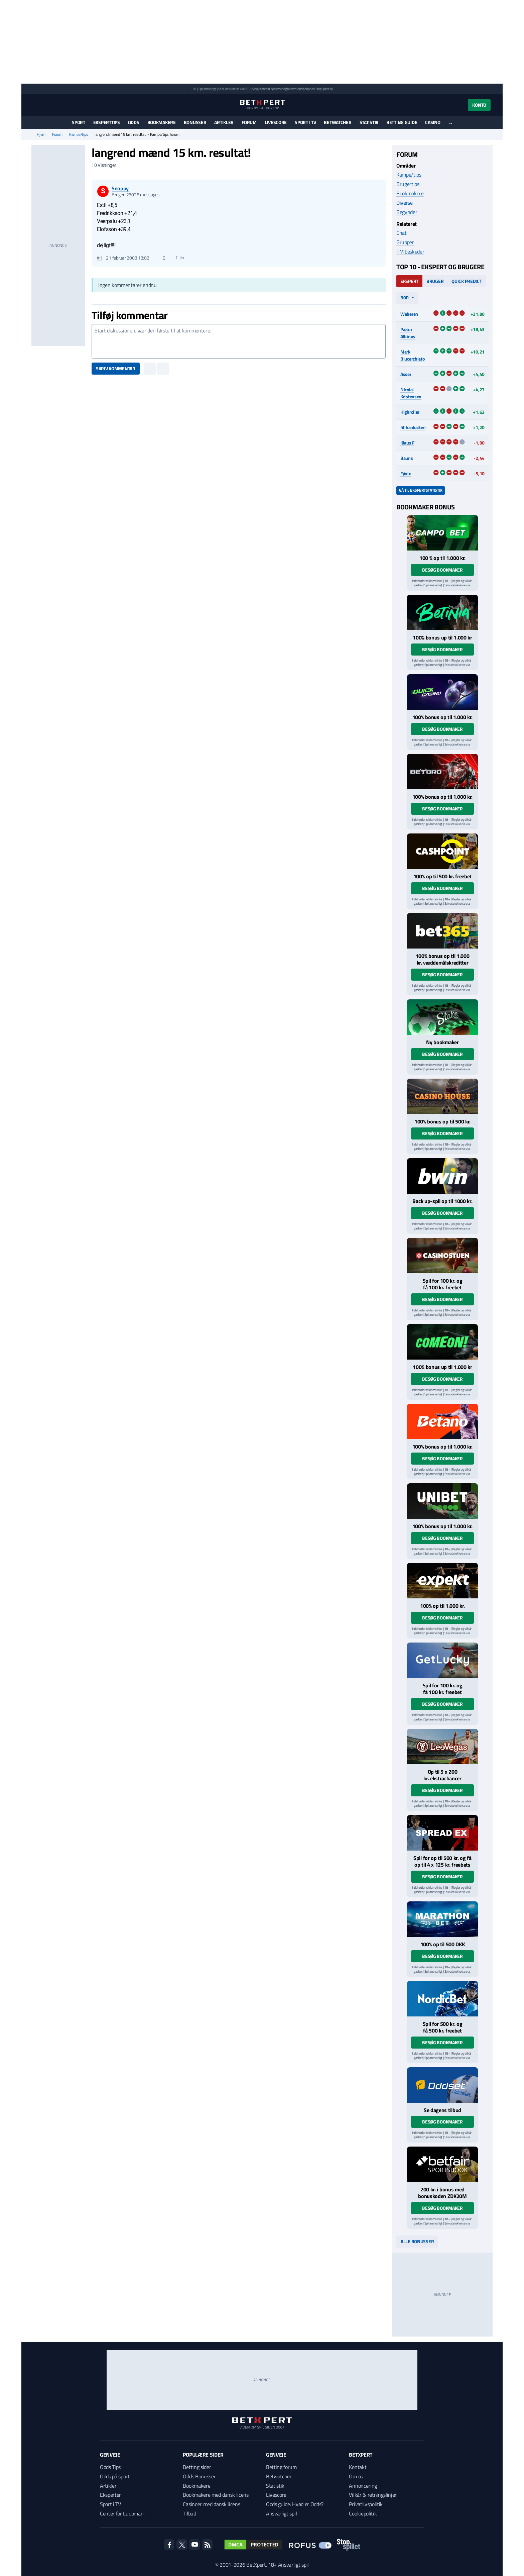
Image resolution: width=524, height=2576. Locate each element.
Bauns (406, 458)
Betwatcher (337, 122)
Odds (133, 122)
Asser (405, 374)
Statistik (369, 122)
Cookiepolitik (363, 2513)
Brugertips (407, 184)
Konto (479, 104)
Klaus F (407, 442)
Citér (177, 257)
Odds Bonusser (199, 2476)
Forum (249, 122)
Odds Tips (110, 2467)
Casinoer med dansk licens (211, 2504)
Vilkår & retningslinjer (373, 2495)
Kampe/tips (78, 134)
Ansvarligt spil (281, 2513)
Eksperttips (106, 122)
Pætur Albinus (407, 333)
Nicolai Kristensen (410, 393)
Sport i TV (305, 122)
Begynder (406, 212)
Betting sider (197, 2467)
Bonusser (195, 122)
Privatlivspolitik (366, 2504)
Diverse (404, 203)
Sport (78, 122)
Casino (432, 122)
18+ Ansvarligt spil (288, 2565)
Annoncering (363, 2486)
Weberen (409, 313)
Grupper (405, 242)
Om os (356, 2476)
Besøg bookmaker (442, 569)
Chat (401, 233)
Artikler (224, 122)
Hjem (41, 134)
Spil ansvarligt (208, 88)
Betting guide (401, 122)
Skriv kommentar (115, 368)
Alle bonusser (417, 2241)
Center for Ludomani (122, 2513)
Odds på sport (115, 2476)
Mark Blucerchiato (412, 355)
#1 (99, 258)
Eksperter (110, 2495)
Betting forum (281, 2467)
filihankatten (412, 427)
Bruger (434, 281)
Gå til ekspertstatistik (420, 490)
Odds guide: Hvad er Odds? (294, 2504)
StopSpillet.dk (324, 88)
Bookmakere (161, 122)
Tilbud (189, 2513)
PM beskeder (410, 251)
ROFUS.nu (250, 88)
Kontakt (357, 2467)
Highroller (409, 411)
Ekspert (409, 281)
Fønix (405, 473)
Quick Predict (466, 281)
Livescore (276, 122)
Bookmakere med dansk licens (215, 2495)
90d (405, 297)
